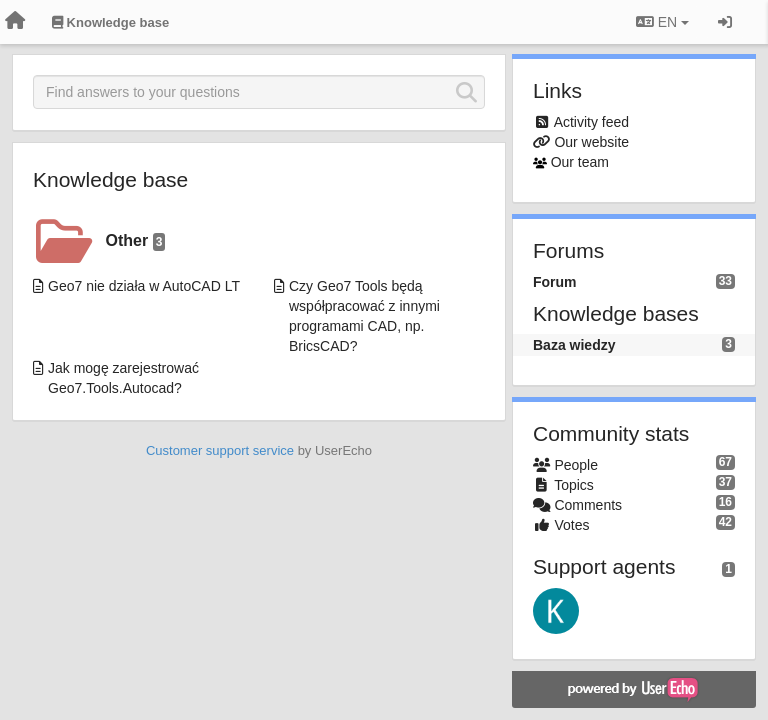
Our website (591, 142)
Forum (555, 282)
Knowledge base (110, 179)
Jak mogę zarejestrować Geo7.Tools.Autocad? (123, 378)
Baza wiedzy (574, 345)
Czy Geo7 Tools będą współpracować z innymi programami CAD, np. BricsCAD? (364, 316)
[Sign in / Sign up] (725, 22)
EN (662, 22)
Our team (580, 162)
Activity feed (591, 122)
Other (136, 241)
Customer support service (220, 450)
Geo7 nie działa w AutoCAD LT (144, 286)
